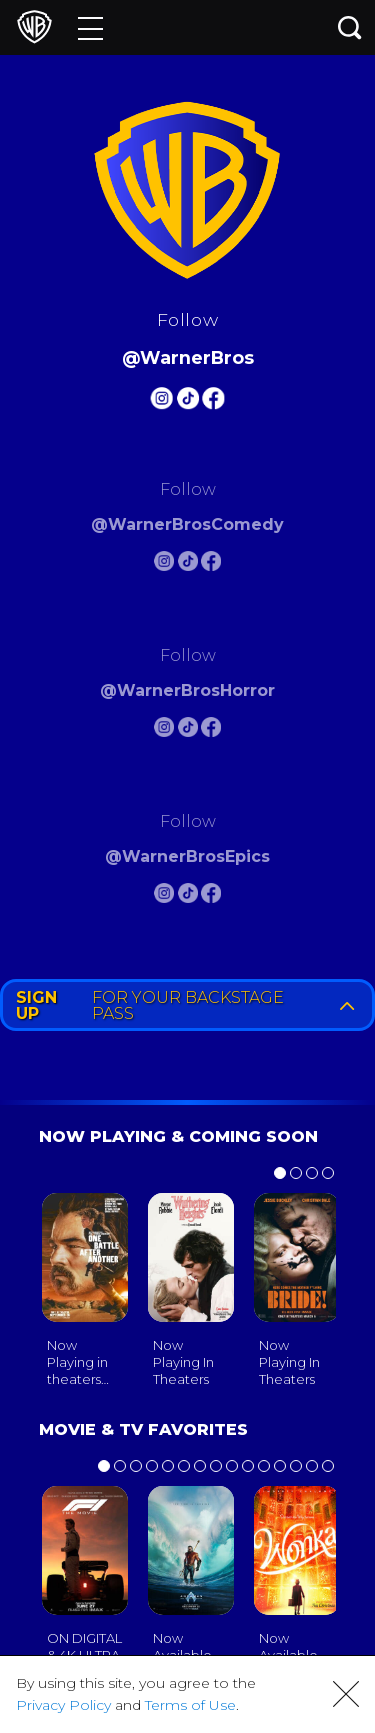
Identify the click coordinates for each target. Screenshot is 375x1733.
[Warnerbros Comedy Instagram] (164, 564)
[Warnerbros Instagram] (161, 401)
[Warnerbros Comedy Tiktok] (188, 564)
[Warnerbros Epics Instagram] (164, 896)
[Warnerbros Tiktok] (188, 401)
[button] (346, 1694)
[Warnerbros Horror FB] (211, 730)
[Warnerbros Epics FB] (211, 896)
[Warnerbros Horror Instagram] (164, 730)
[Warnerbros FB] (214, 401)
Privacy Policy (63, 1705)
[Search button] (350, 27)
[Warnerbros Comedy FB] (211, 564)
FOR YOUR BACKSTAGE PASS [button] (189, 1005)
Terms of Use (190, 1705)
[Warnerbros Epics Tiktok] (188, 896)
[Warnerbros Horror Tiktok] (188, 730)
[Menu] (90, 27)
